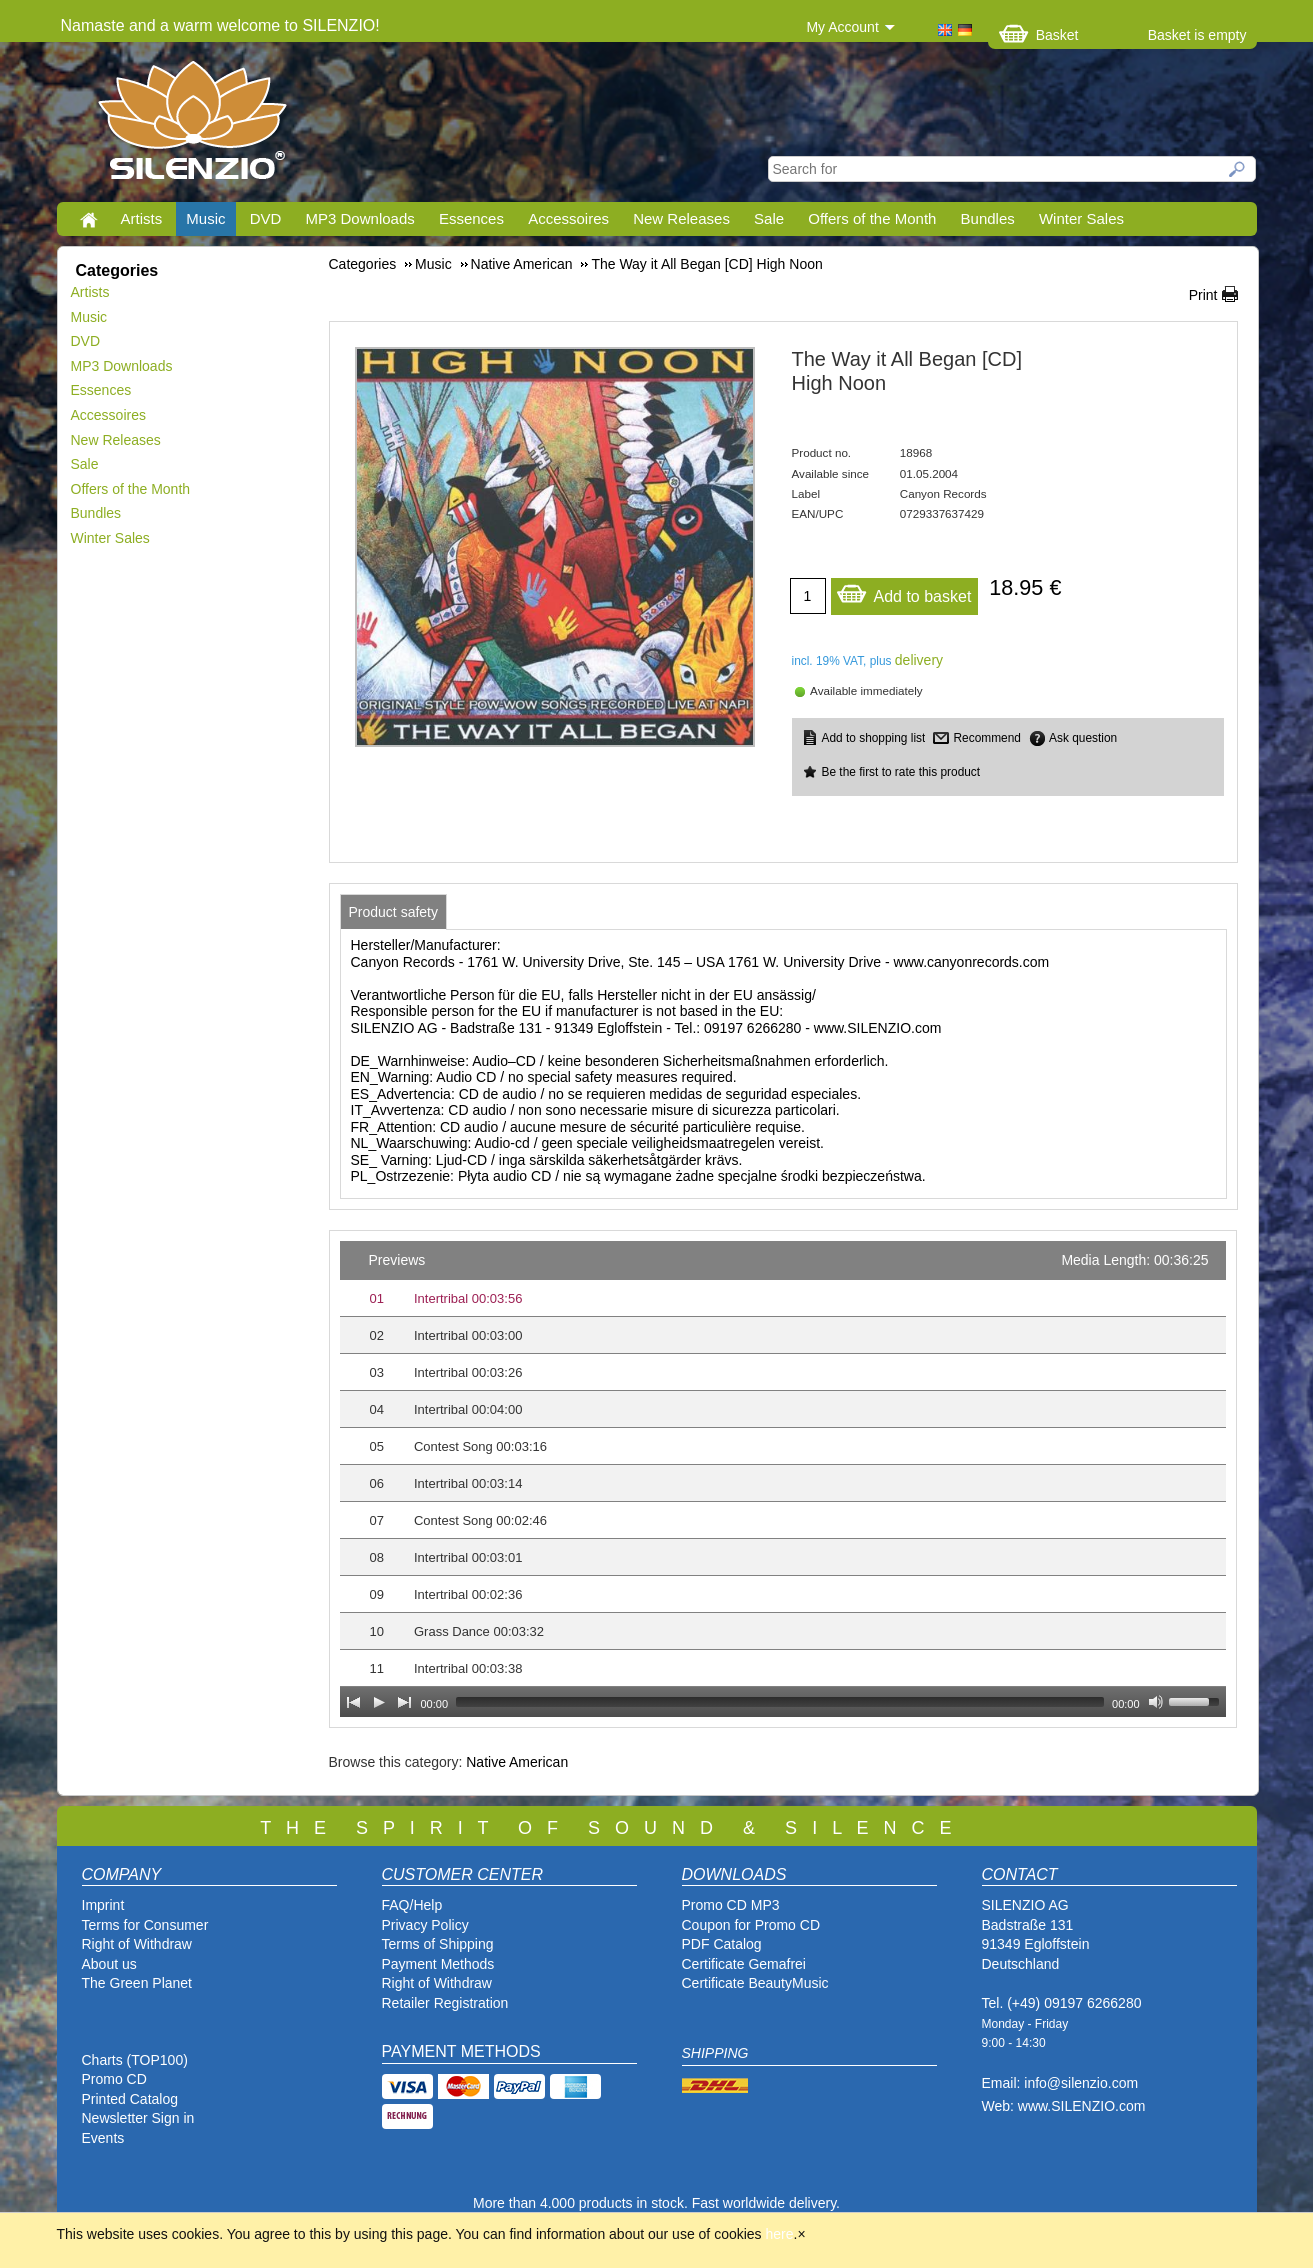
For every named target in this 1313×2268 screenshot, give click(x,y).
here (780, 2234)
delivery (919, 660)
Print (1203, 295)
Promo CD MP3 (731, 1905)
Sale (769, 218)
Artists (142, 218)
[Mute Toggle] (1156, 1702)
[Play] (379, 1702)
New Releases (681, 218)
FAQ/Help (412, 1905)
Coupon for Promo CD (751, 1925)
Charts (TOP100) (135, 2060)
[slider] (780, 1702)
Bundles (988, 218)
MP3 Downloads (360, 218)
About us (109, 1964)
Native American (517, 1762)
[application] (783, 1479)
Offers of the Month (872, 218)
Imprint (103, 1905)
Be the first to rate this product (901, 772)
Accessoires (568, 218)
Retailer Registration (445, 2003)
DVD (266, 218)
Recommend (986, 738)
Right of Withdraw (137, 1944)
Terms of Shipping (438, 1944)
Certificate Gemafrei (744, 1964)
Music (205, 218)
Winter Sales (1081, 218)
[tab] (394, 912)
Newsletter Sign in (138, 2118)
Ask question (1083, 738)
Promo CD (114, 2079)
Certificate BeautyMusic (755, 1983)
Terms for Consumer (145, 1925)
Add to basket (904, 591)
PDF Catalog (722, 1944)
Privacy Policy (425, 1925)
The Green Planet (137, 1983)
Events (103, 2138)
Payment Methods (438, 1964)
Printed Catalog (130, 2099)
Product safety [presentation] (394, 912)
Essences (471, 218)
